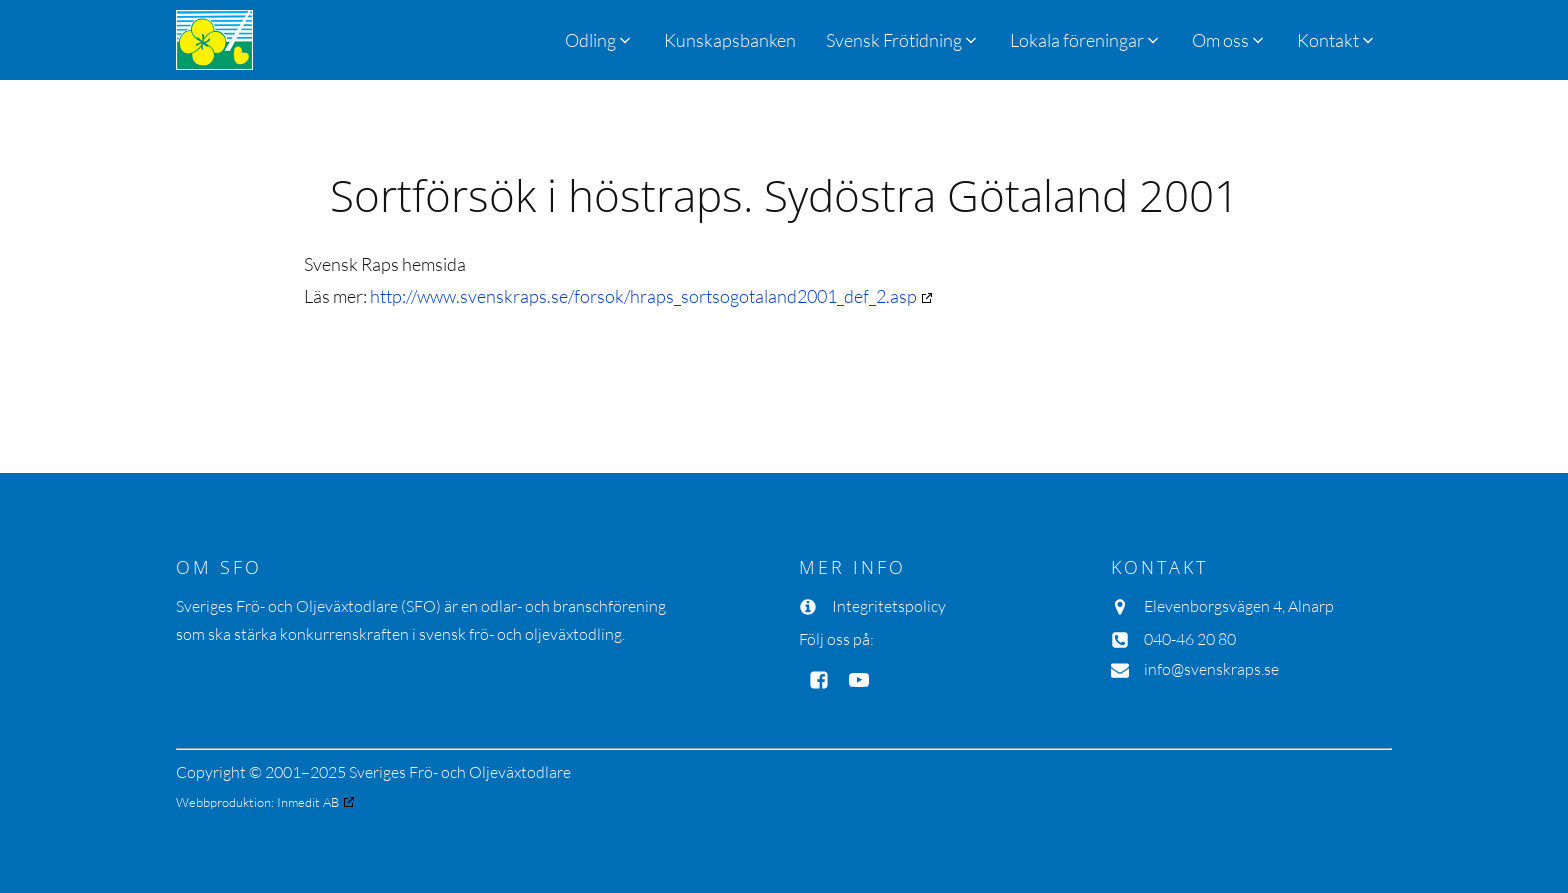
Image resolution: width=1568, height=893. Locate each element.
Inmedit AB (308, 802)
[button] (903, 40)
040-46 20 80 (1190, 639)
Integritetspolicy (889, 606)
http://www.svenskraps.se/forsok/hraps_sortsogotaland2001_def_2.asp (643, 296)
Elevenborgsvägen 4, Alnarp (1239, 606)
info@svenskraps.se (1211, 669)
